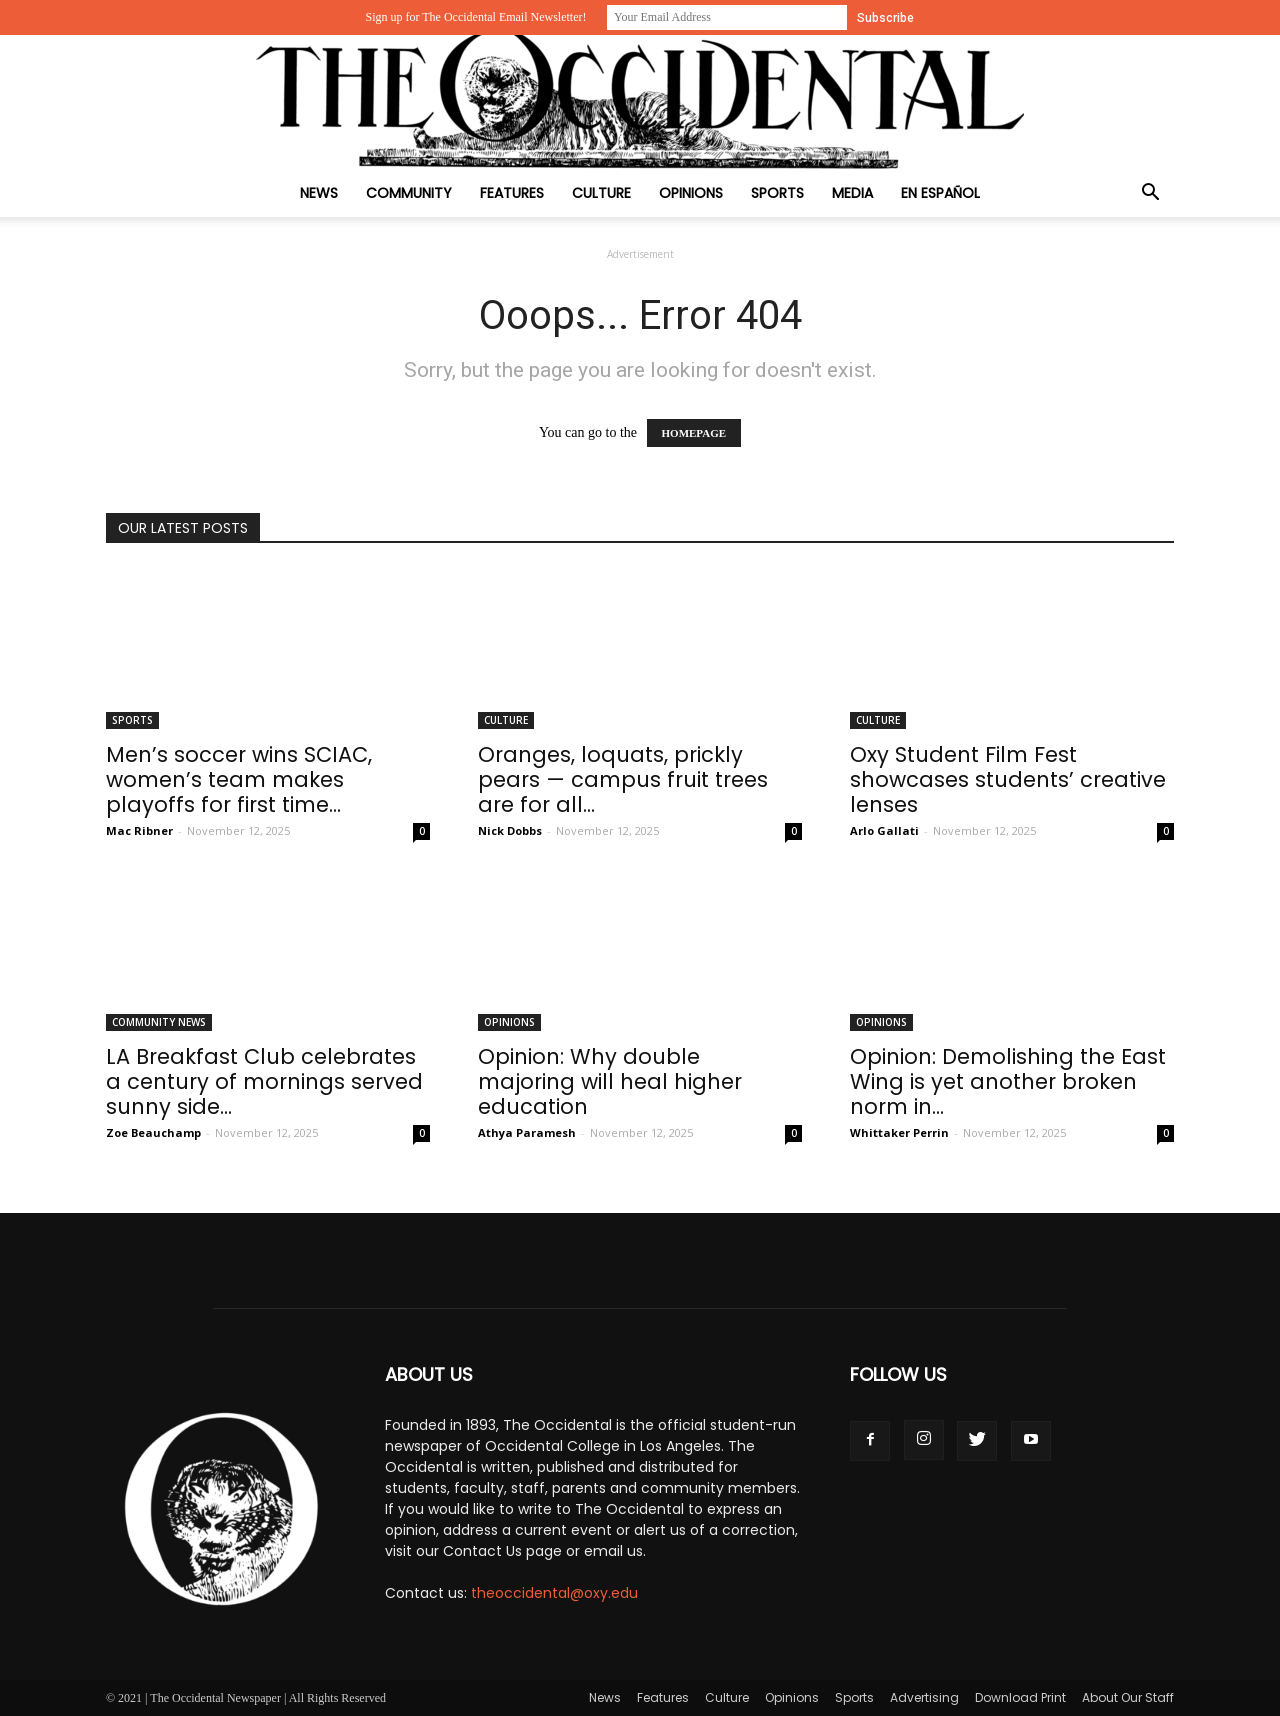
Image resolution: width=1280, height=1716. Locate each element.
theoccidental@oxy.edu (554, 1593)
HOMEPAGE (694, 433)
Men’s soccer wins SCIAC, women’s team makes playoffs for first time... (239, 779)
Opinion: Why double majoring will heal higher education (610, 1081)
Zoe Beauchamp (153, 1132)
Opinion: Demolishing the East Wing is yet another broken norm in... (1008, 1081)
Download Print (1020, 1697)
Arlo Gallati (884, 830)
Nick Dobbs (510, 830)
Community (409, 193)
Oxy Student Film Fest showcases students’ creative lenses (1008, 779)
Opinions (691, 193)
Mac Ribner (139, 830)
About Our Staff (1128, 1697)
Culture (601, 193)
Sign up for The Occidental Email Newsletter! (475, 17)
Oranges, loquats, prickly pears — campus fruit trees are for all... (623, 779)
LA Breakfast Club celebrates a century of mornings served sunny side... (264, 1081)
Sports (777, 193)
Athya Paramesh (527, 1132)
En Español (940, 193)
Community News (159, 1022)
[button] (1150, 194)
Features (512, 193)
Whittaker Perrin (899, 1132)
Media (852, 193)
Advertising (924, 1697)
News (319, 193)
